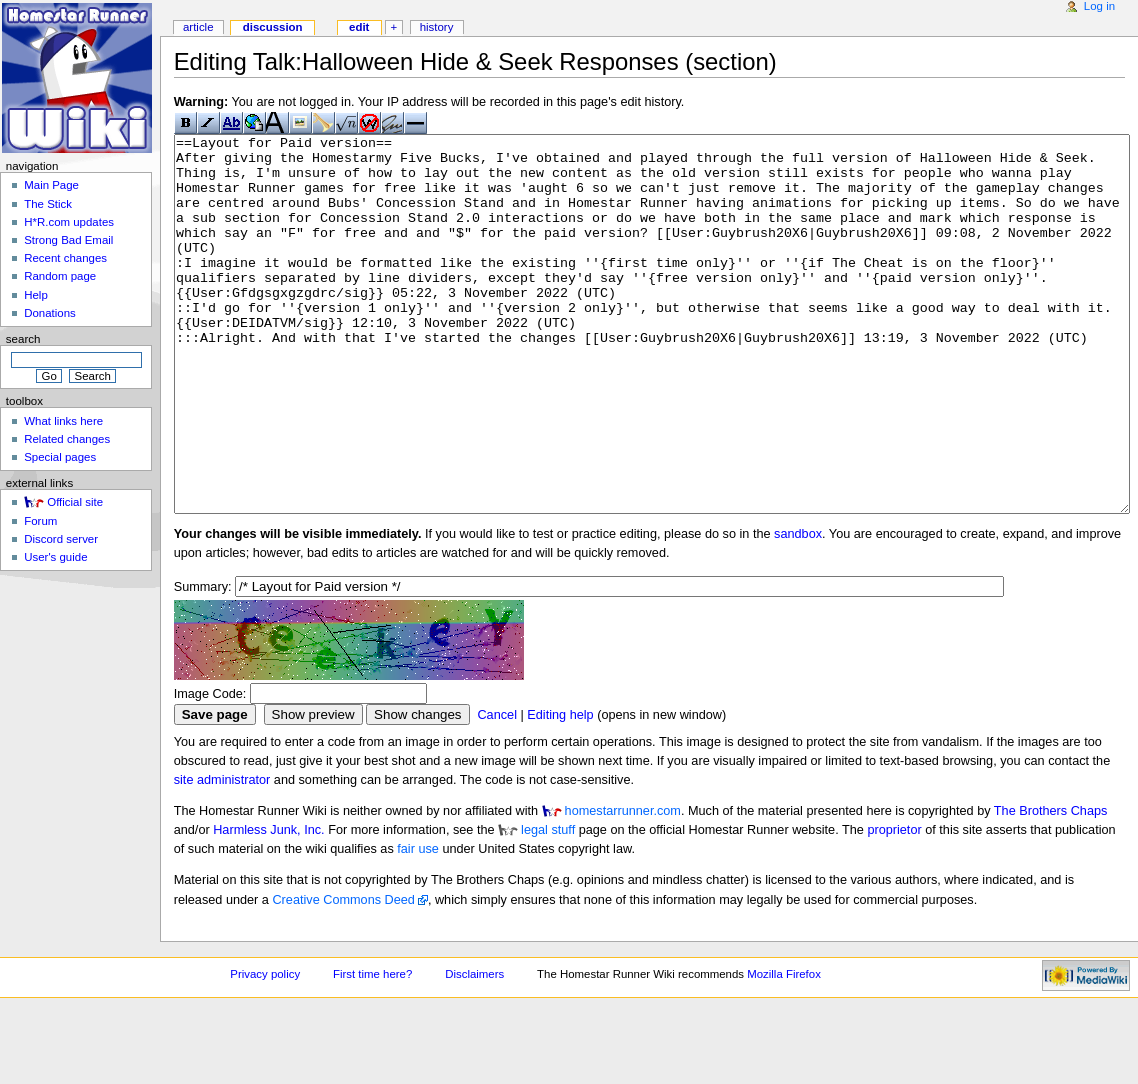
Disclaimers (474, 1049)
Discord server (61, 539)
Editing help (560, 790)
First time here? (372, 1049)
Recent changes (65, 258)
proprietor (894, 905)
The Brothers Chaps (1051, 886)
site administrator (222, 855)
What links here (63, 421)
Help (36, 295)
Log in (1099, 6)
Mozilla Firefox (784, 1049)
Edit (359, 27)
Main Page (51, 185)
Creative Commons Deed (343, 975)
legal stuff (548, 905)
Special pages (60, 457)
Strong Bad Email (68, 240)
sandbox (798, 609)
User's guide (55, 557)
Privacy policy (265, 1049)
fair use (418, 924)
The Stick (48, 204)
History (437, 27)
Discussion (273, 27)
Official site (75, 502)
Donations (50, 313)
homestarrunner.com (623, 886)
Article (198, 27)
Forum (40, 521)
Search (23, 339)
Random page (60, 276)
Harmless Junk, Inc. (268, 905)
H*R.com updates (69, 222)
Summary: (203, 662)
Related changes (67, 439)
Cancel (497, 790)
